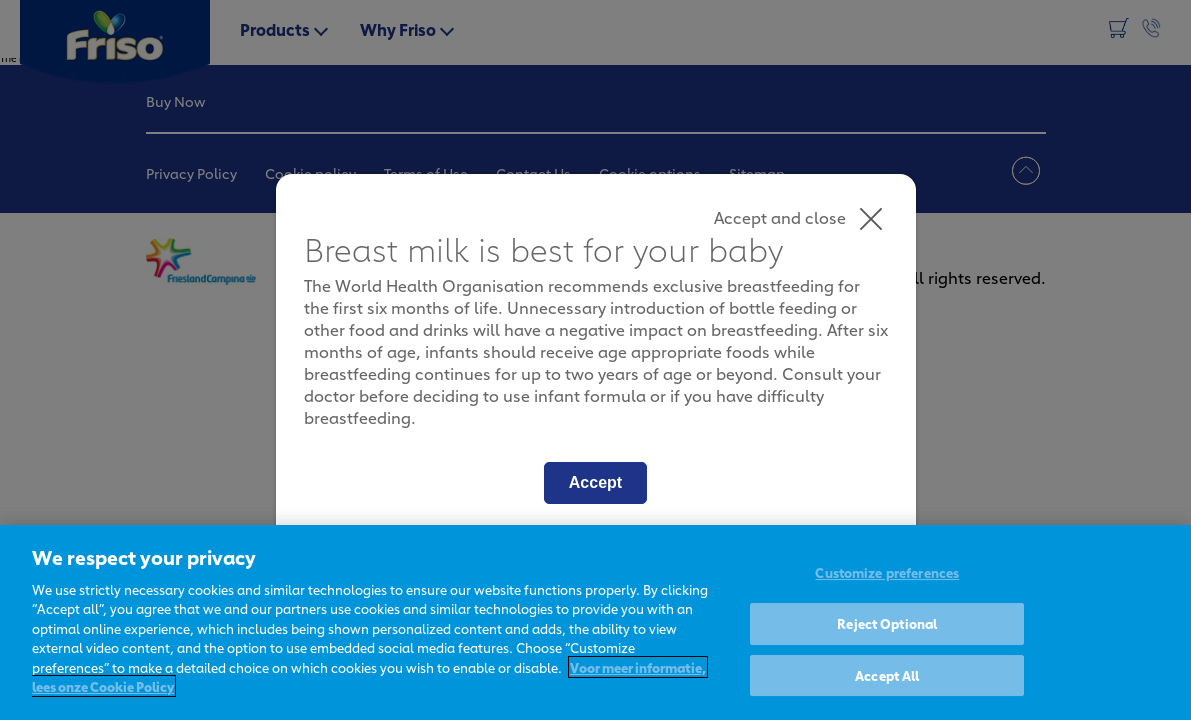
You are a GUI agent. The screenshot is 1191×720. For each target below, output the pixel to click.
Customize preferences (887, 573)
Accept (595, 482)
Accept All (887, 675)
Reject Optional (887, 623)
